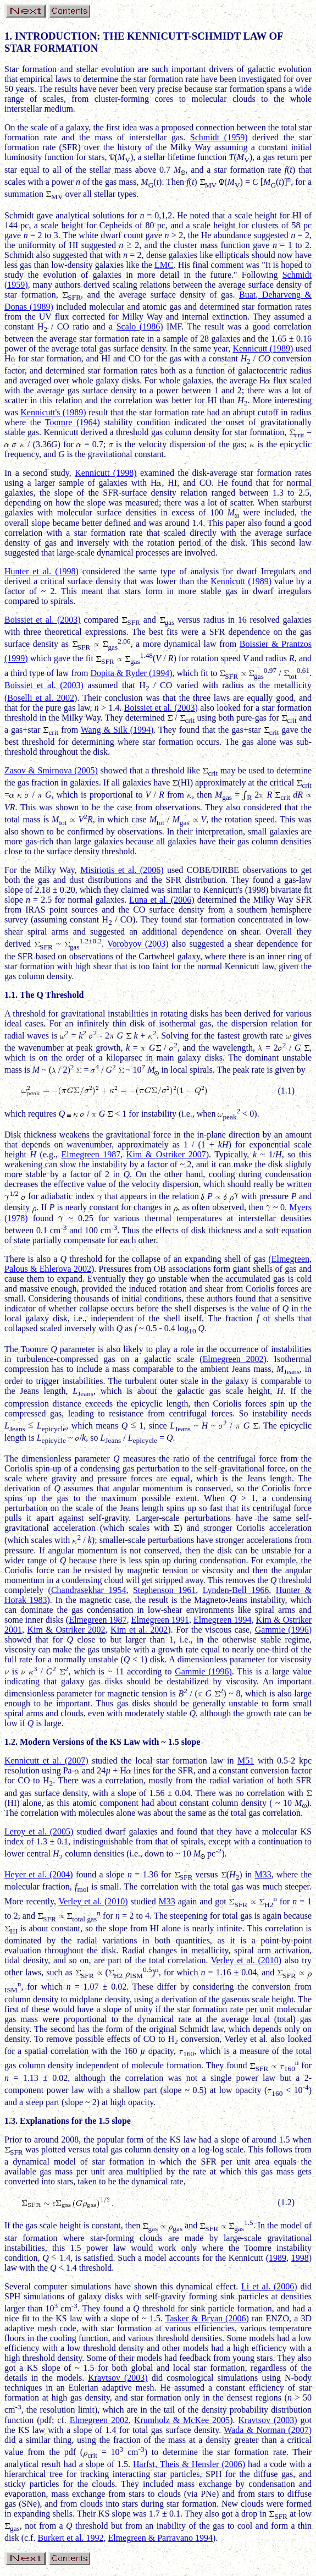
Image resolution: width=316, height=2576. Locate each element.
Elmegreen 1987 (91, 1154)
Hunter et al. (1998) (41, 571)
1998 (300, 2257)
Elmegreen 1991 (160, 1619)
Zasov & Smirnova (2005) (51, 770)
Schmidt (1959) (219, 137)
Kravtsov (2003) (117, 2377)
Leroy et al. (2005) (38, 1831)
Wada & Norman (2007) (268, 2430)
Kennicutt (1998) (105, 472)
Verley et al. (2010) (93, 1901)
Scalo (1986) (140, 326)
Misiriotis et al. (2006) (121, 870)
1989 (277, 2257)
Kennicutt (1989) (262, 348)
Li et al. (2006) (269, 2286)
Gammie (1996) (283, 1629)
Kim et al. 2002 (139, 1629)
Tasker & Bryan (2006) (207, 2318)
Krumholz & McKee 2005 (182, 2420)
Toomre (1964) (72, 422)
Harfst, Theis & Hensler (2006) (189, 2464)
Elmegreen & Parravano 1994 (160, 2537)
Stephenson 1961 (164, 1590)
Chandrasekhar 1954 (88, 1590)
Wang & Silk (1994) (117, 729)
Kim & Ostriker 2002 (66, 1629)
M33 (263, 1874)
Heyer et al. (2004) (38, 1874)
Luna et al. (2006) (161, 899)
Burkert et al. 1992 (70, 2537)
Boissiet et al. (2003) (42, 619)
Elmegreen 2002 (232, 1359)
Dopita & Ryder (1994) (131, 673)
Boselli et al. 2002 (40, 697)
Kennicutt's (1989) (53, 412)
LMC (164, 265)
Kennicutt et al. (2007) (46, 1760)
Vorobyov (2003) (138, 944)
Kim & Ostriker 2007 (166, 1154)
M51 (245, 1760)
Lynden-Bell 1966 (236, 1590)
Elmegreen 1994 (222, 1619)
